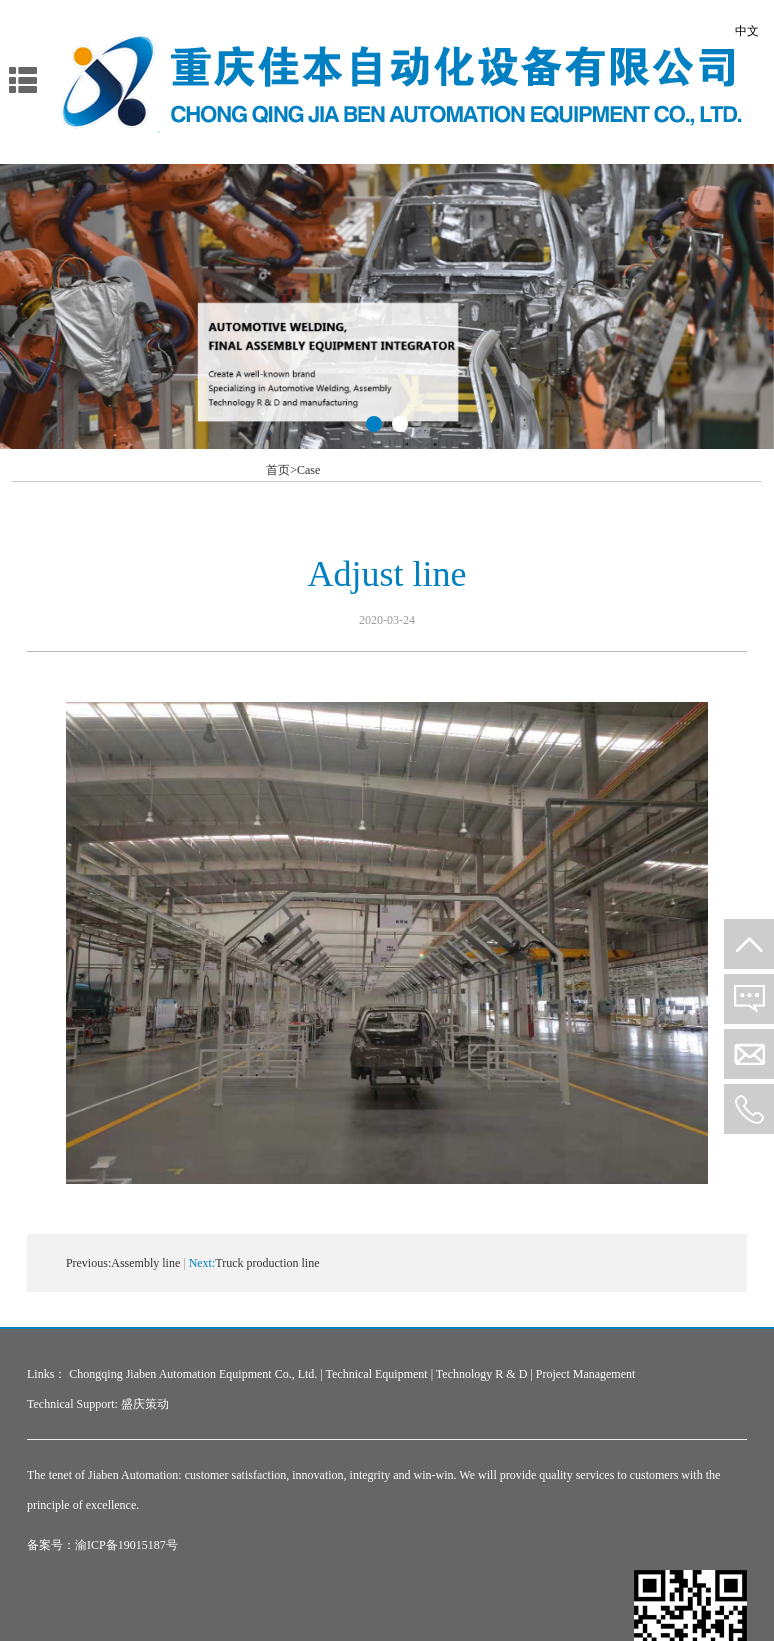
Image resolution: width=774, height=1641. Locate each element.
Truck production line (267, 1263)
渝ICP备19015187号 (126, 1545)
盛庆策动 (145, 1404)
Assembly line (145, 1263)
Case (308, 470)
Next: (202, 1263)
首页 (281, 470)
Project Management (586, 1374)
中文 (747, 31)
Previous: (88, 1263)
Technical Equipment (377, 1374)
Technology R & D (481, 1374)
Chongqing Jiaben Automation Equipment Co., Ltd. (193, 1374)
